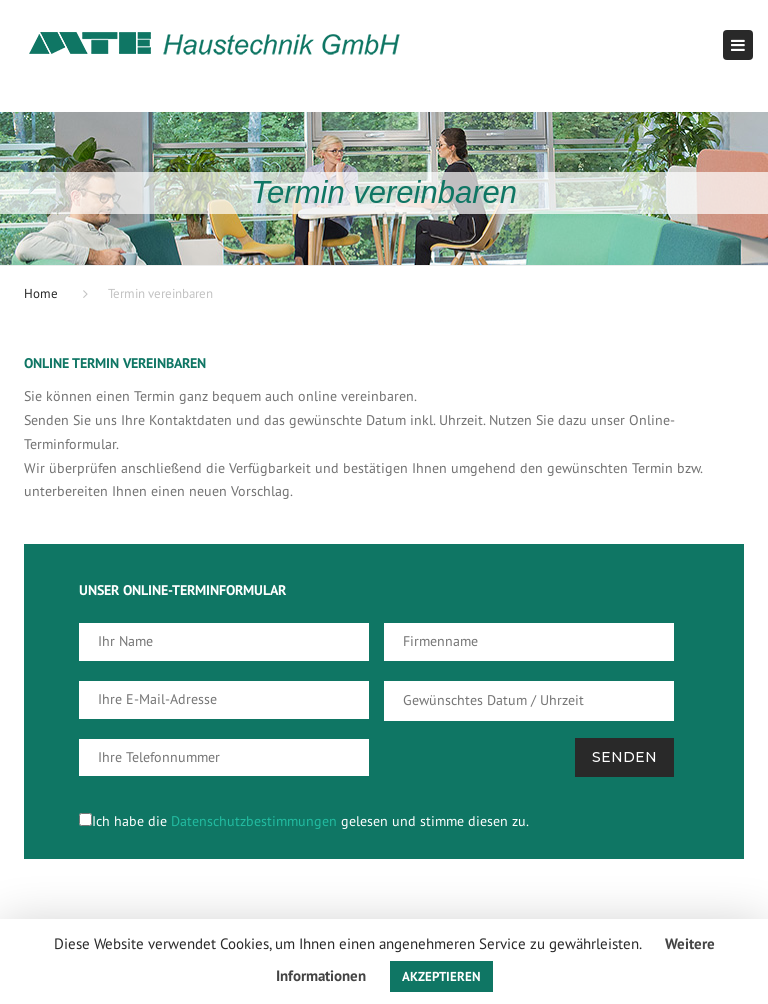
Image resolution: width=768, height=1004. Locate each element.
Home (41, 293)
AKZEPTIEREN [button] (441, 976)
